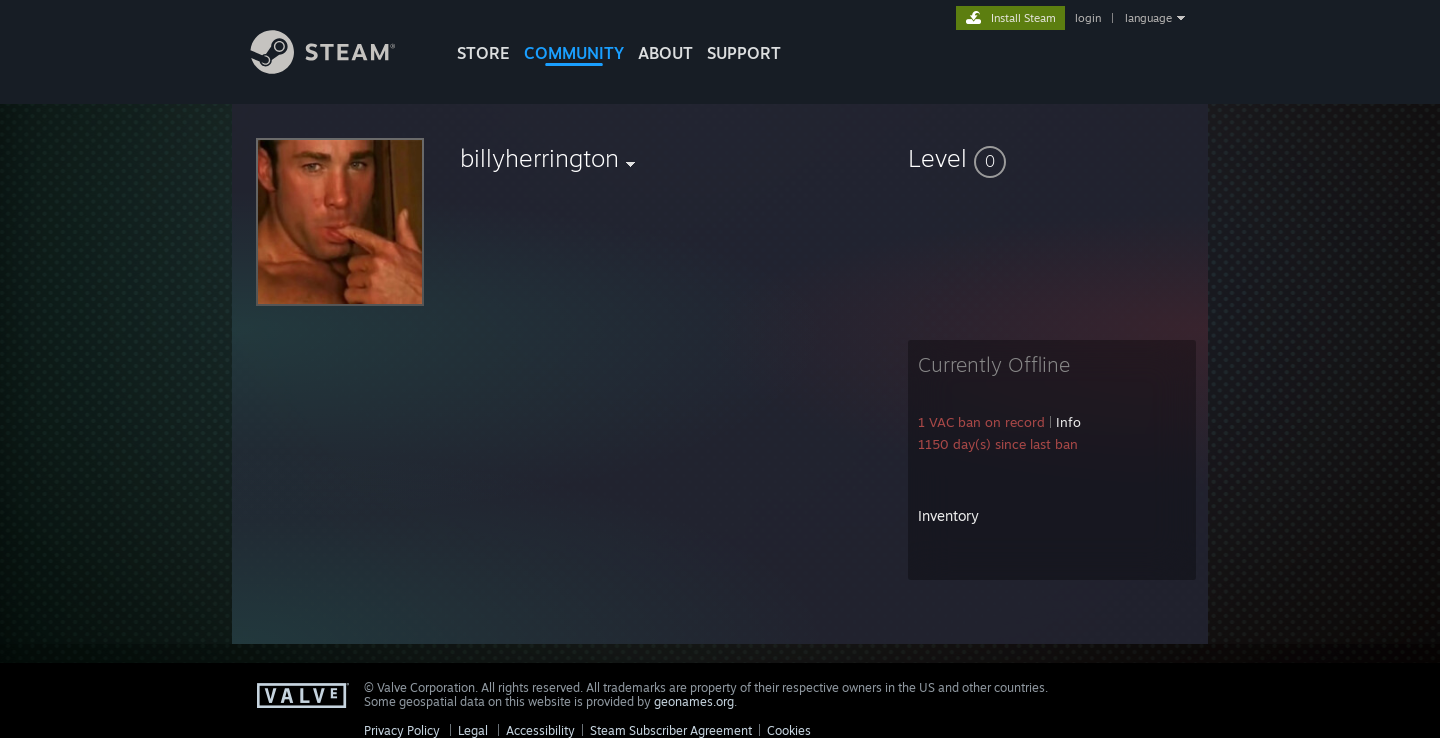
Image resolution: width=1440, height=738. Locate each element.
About (665, 53)
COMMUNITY (574, 53)
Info (1068, 422)
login (1088, 18)
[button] (1052, 158)
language (1148, 18)
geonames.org (694, 701)
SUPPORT (744, 53)
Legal (473, 730)
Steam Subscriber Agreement (671, 730)
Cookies (789, 730)
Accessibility (540, 730)
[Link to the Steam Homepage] (338, 68)
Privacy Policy (402, 730)
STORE (483, 53)
